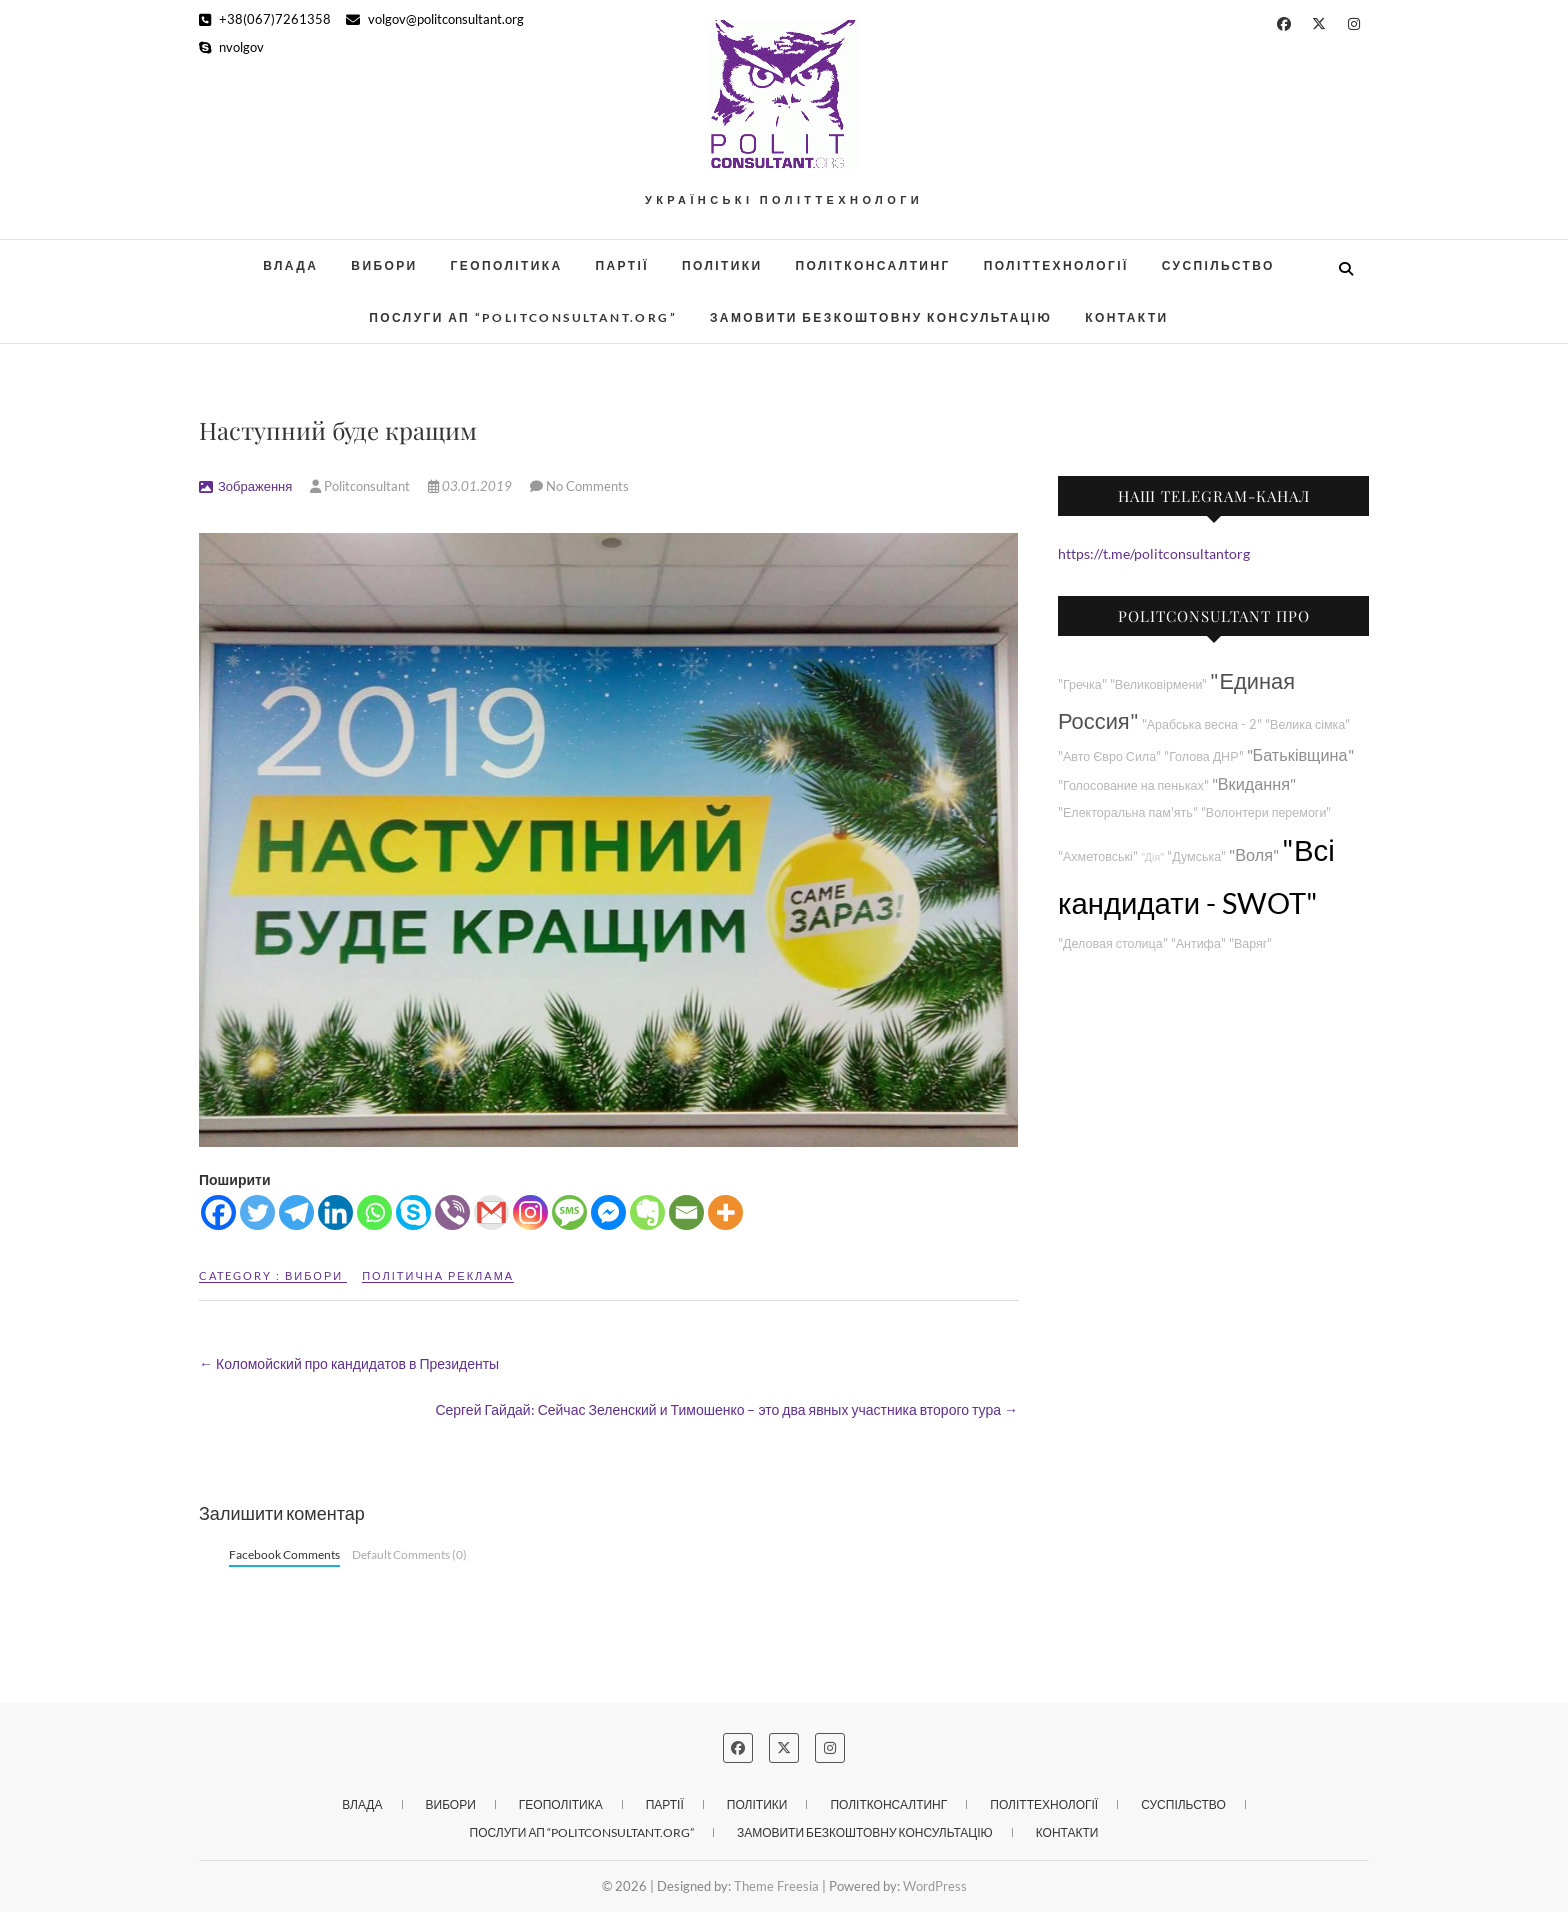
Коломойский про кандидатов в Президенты (349, 1363)
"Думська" (1196, 856)
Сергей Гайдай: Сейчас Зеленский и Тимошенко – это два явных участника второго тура (726, 1409)
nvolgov (231, 47)
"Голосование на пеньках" (1133, 785)
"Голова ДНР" (1203, 756)
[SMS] (569, 1212)
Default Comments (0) (409, 1554)
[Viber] (452, 1212)
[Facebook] (218, 1212)
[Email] (686, 1212)
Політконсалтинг (873, 265)
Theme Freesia (776, 1886)
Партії (623, 265)
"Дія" (1152, 856)
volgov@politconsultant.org (435, 19)
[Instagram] (530, 1212)
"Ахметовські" (1098, 856)
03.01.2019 (471, 486)
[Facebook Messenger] (608, 1212)
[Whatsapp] (374, 1212)
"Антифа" (1198, 943)
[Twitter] (257, 1212)
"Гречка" (1082, 684)
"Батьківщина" (1300, 754)
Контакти (1126, 317)
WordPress (935, 1886)
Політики (722, 265)
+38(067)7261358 (265, 19)
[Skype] (413, 1212)
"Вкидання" (1254, 783)
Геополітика (507, 265)
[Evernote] (647, 1212)
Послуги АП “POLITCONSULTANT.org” (523, 317)
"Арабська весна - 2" (1202, 724)
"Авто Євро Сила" (1109, 756)
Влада (290, 265)
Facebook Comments (284, 1554)
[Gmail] (491, 1212)
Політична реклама (438, 1275)
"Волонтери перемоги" (1266, 812)
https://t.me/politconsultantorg (1154, 553)
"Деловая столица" (1113, 943)
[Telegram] (296, 1212)
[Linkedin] (335, 1212)
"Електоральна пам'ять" (1128, 812)
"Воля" (1254, 854)
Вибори (384, 265)
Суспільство (1218, 265)
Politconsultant (361, 486)
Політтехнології (1056, 265)
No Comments (587, 486)
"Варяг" (1250, 943)
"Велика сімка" (1307, 724)
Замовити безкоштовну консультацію (881, 317)
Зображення (255, 486)
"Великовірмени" (1159, 684)
